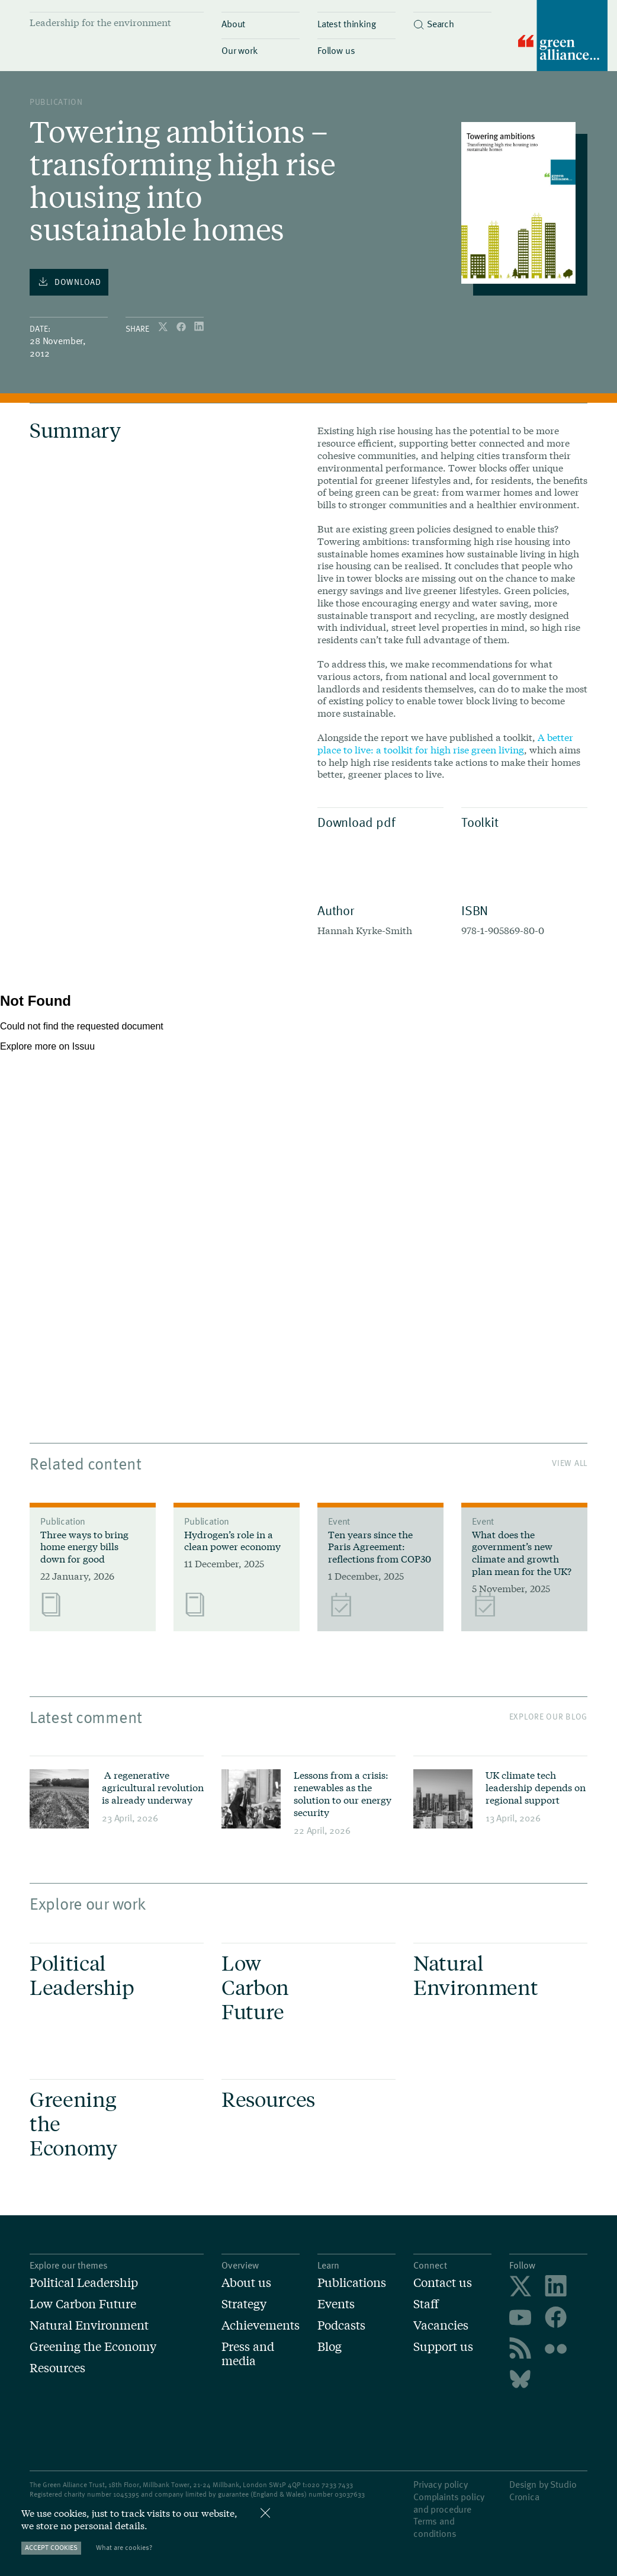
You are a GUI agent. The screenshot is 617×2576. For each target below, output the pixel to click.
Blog (329, 2346)
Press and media (247, 2353)
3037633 (352, 2494)
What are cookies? (124, 2547)
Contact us (442, 2282)
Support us (443, 2346)
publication (56, 101)
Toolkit (521, 821)
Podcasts (341, 2325)
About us (246, 2282)
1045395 (126, 2494)
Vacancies (440, 2325)
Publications (351, 2282)
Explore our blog (548, 1716)
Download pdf (377, 821)
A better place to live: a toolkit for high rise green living (445, 743)
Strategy (243, 2303)
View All (569, 1462)
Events (336, 2303)
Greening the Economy (93, 2346)
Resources (57, 2367)
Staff (426, 2303)
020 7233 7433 (330, 2484)
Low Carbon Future (83, 2303)
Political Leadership (84, 2282)
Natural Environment (89, 2325)
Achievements (260, 2325)
